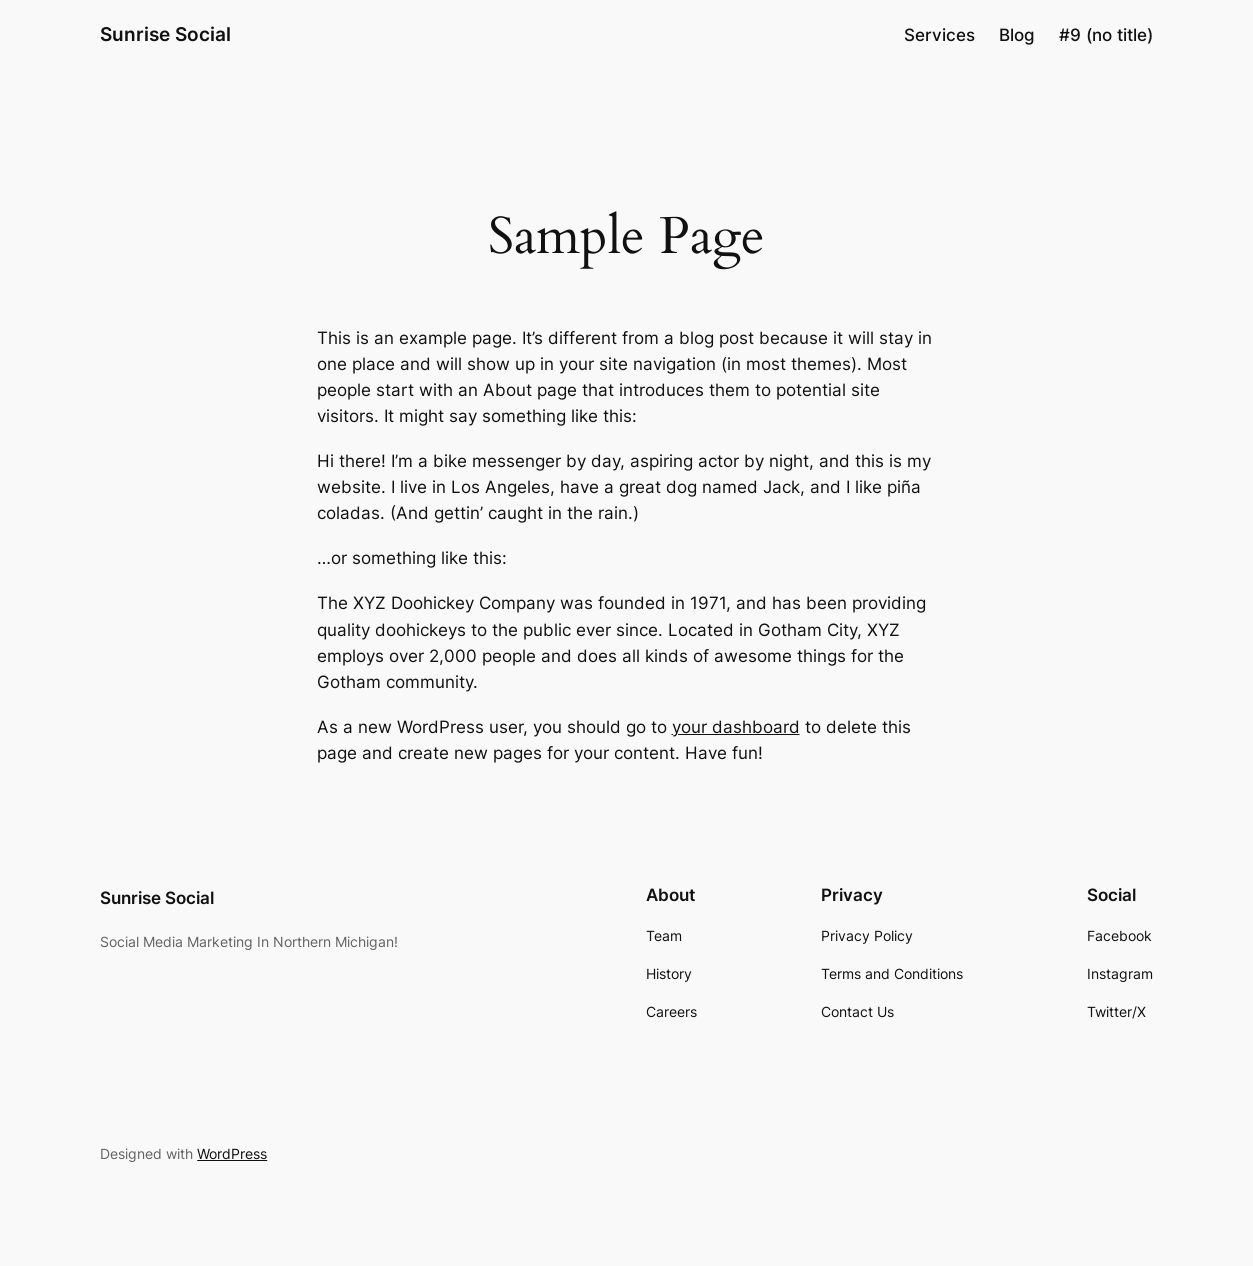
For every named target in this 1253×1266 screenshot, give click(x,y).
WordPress (232, 1153)
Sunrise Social (165, 34)
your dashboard (736, 727)
